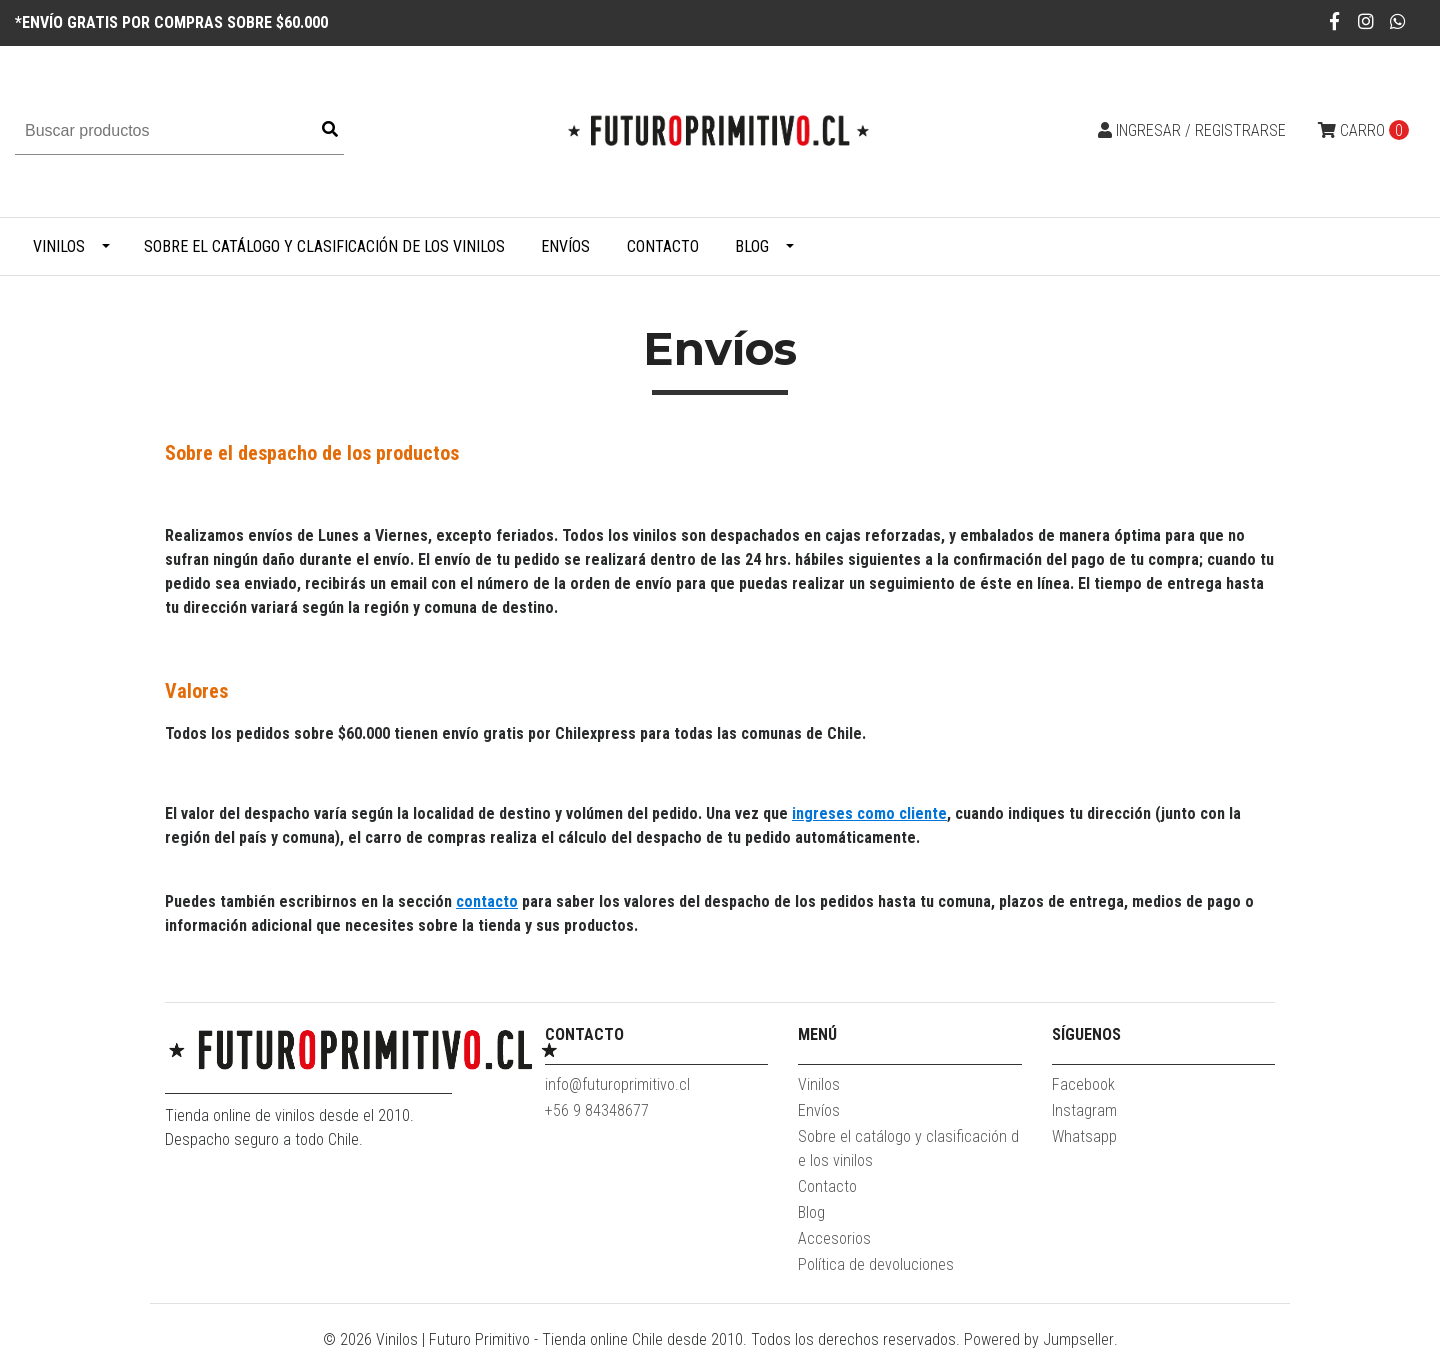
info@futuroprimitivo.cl (617, 1084)
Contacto (663, 246)
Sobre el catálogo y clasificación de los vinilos (324, 246)
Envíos (565, 246)
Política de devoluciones (876, 1264)
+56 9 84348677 (597, 1110)
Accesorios (834, 1238)
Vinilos (59, 246)
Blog (752, 246)
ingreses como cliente (869, 813)
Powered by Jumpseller (1039, 1339)
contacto (487, 901)
